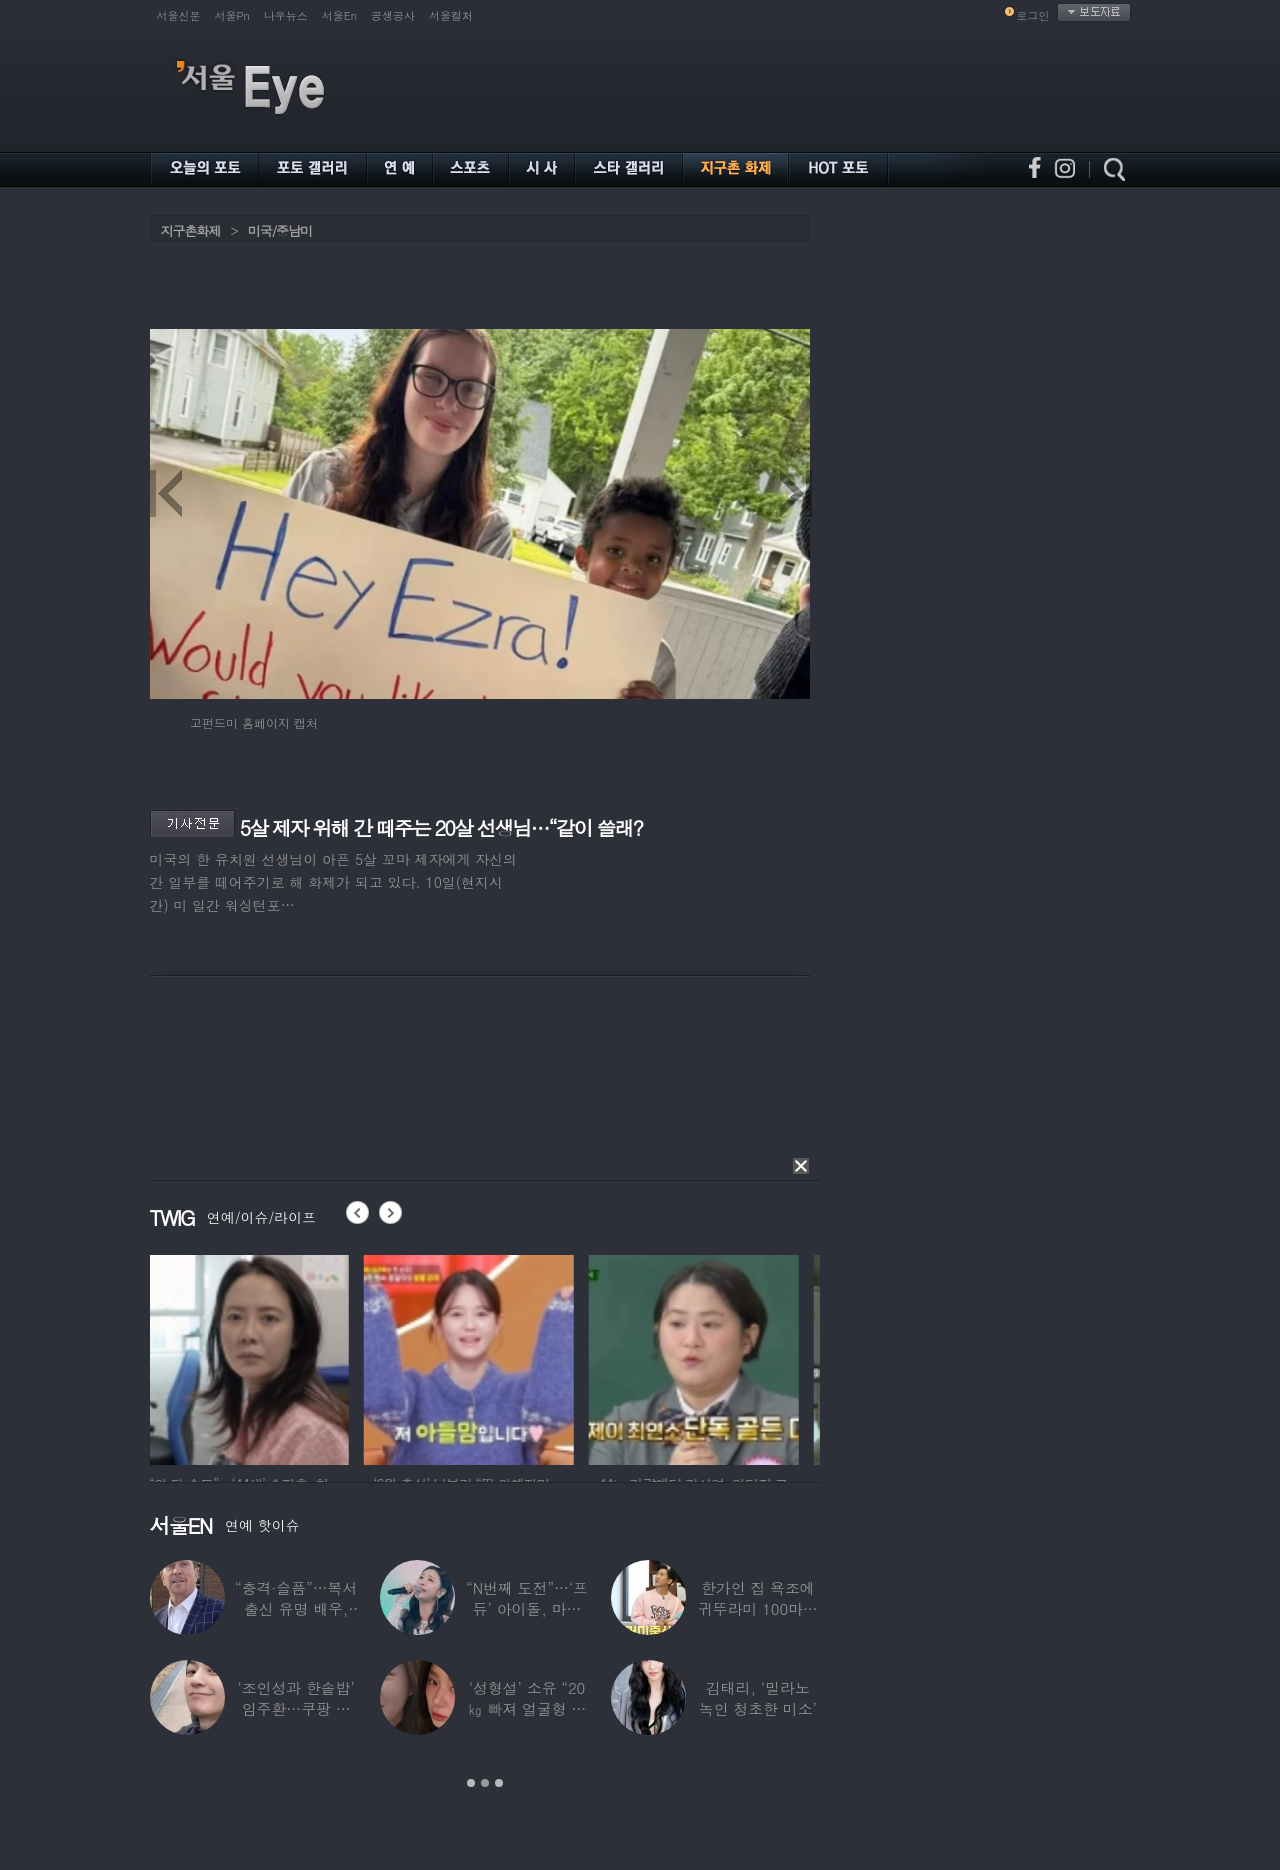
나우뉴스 (286, 15)
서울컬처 (451, 15)
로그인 (1033, 15)
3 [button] (499, 1783)
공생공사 (393, 15)
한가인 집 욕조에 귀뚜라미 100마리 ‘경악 (758, 1608)
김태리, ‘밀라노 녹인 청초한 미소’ (758, 1698)
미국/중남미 (280, 230)
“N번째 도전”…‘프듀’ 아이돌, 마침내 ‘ (527, 1608)
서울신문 (179, 15)
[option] (255, 1357)
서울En (339, 15)
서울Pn (232, 15)
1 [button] (471, 1783)
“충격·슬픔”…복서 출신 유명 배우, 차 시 (296, 1608)
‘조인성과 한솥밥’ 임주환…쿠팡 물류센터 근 (296, 1708)
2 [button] (485, 1783)
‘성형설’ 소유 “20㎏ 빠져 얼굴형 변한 (527, 1708)
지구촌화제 (191, 230)
